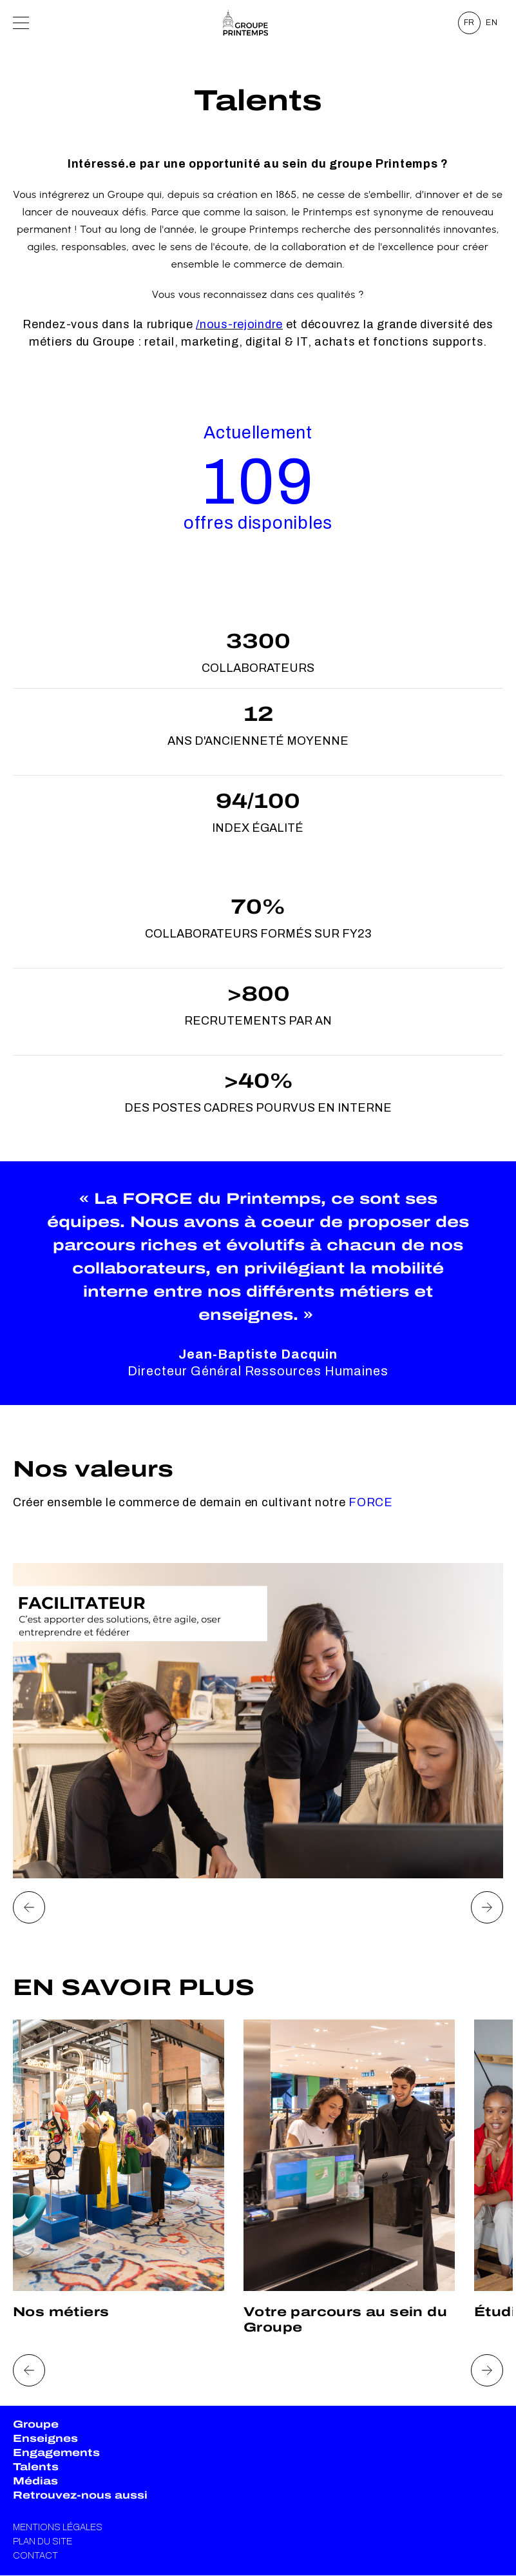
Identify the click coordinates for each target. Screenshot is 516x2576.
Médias (35, 2480)
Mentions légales (57, 2527)
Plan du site (42, 2541)
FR (469, 22)
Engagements (56, 2452)
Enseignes (45, 2438)
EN (492, 22)
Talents (36, 2466)
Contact (35, 2556)
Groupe (36, 2424)
